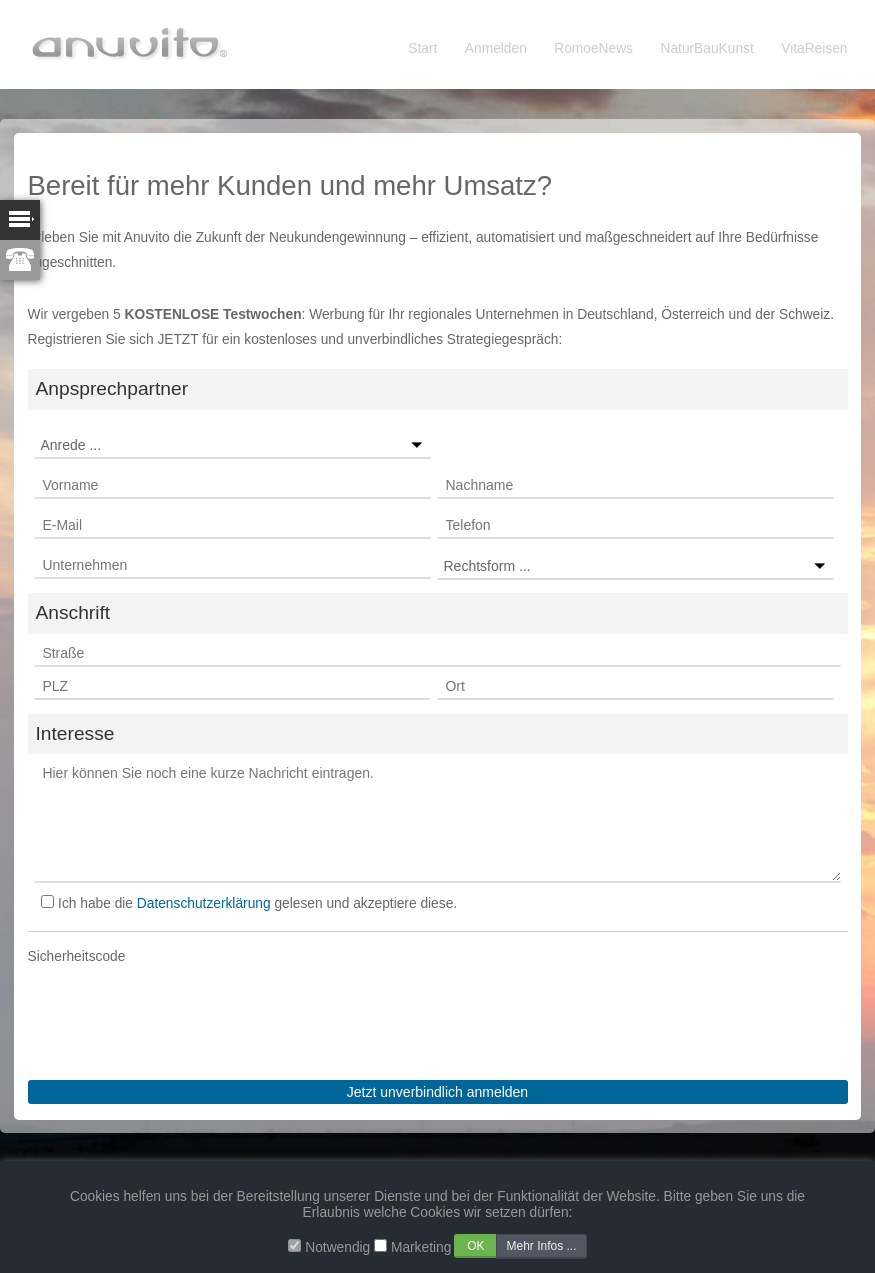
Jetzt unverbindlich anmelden (437, 1092)
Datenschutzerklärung (204, 903)
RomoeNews (593, 48)
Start (422, 48)
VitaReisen (814, 48)
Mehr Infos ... (541, 1246)
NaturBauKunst (707, 48)
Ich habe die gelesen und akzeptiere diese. (257, 903)
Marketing (421, 1247)
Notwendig (337, 1247)
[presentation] (180, 1009)
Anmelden (496, 48)
